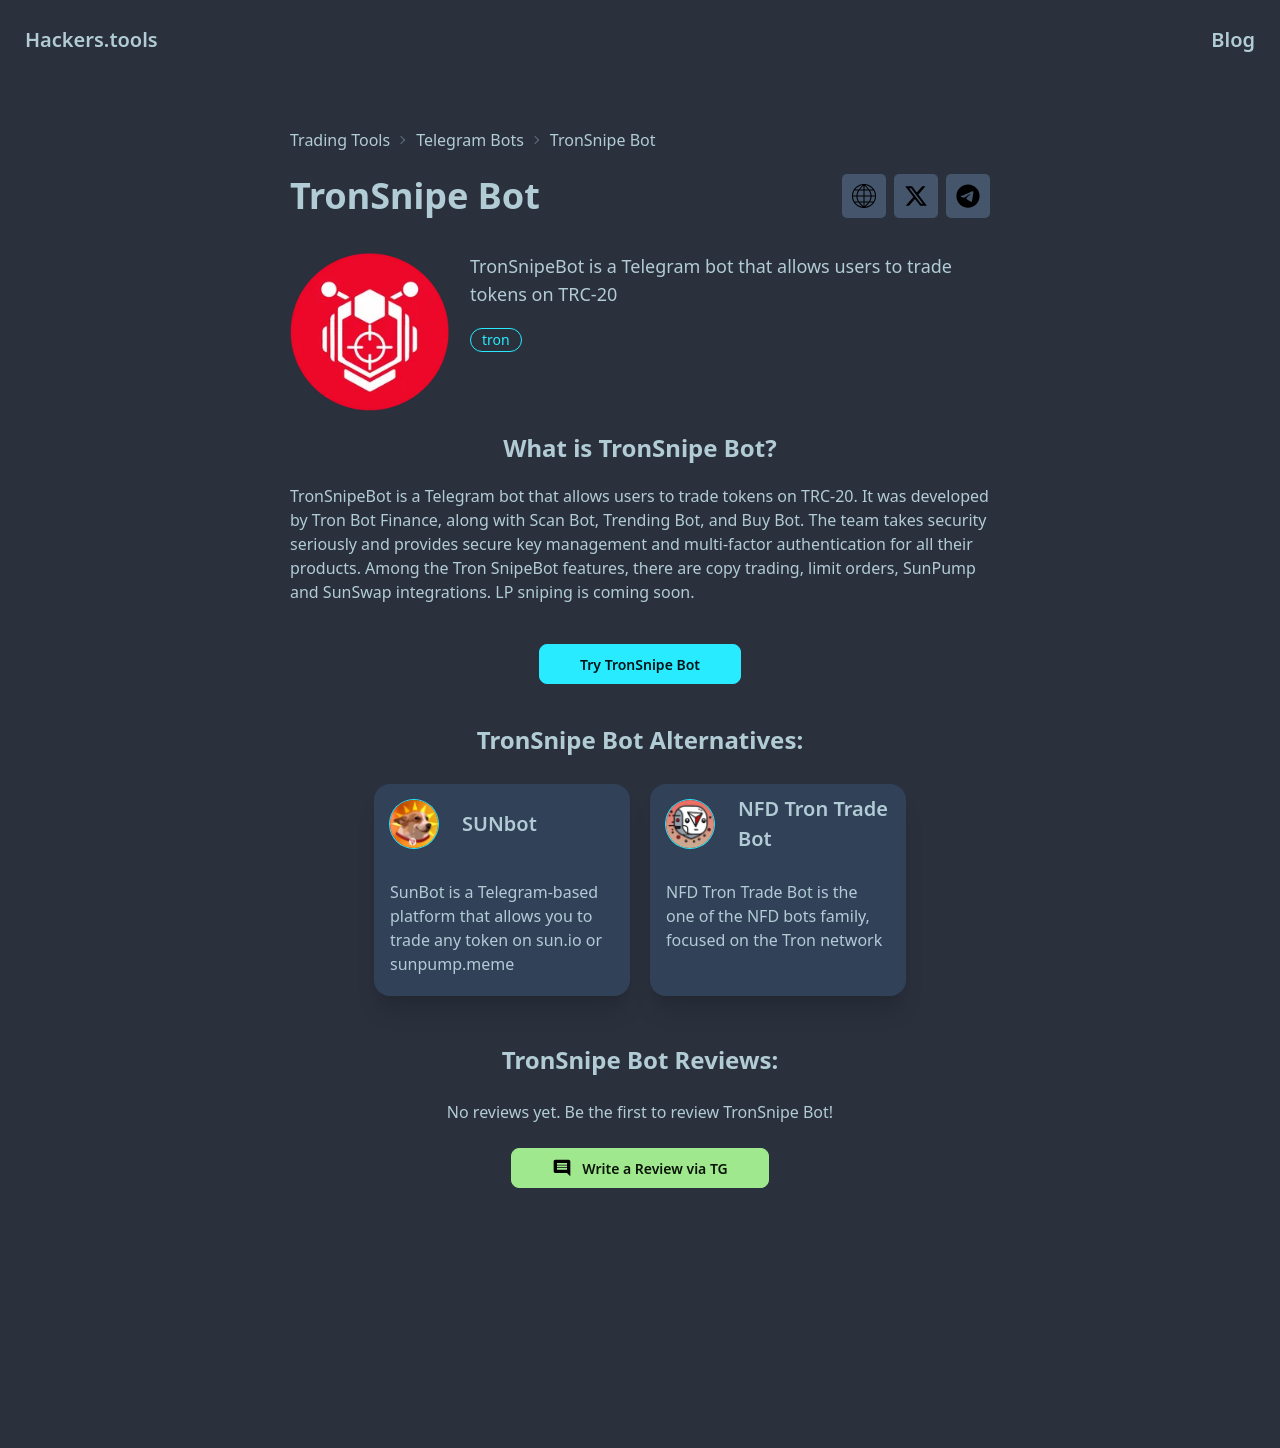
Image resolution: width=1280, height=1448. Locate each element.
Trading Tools (340, 140)
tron (496, 339)
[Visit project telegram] (968, 196)
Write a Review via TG (640, 1168)
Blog (1233, 39)
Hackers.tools (91, 39)
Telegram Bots (470, 140)
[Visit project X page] (916, 196)
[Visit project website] (864, 196)
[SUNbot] (502, 890)
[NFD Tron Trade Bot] (778, 890)
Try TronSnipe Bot (640, 664)
